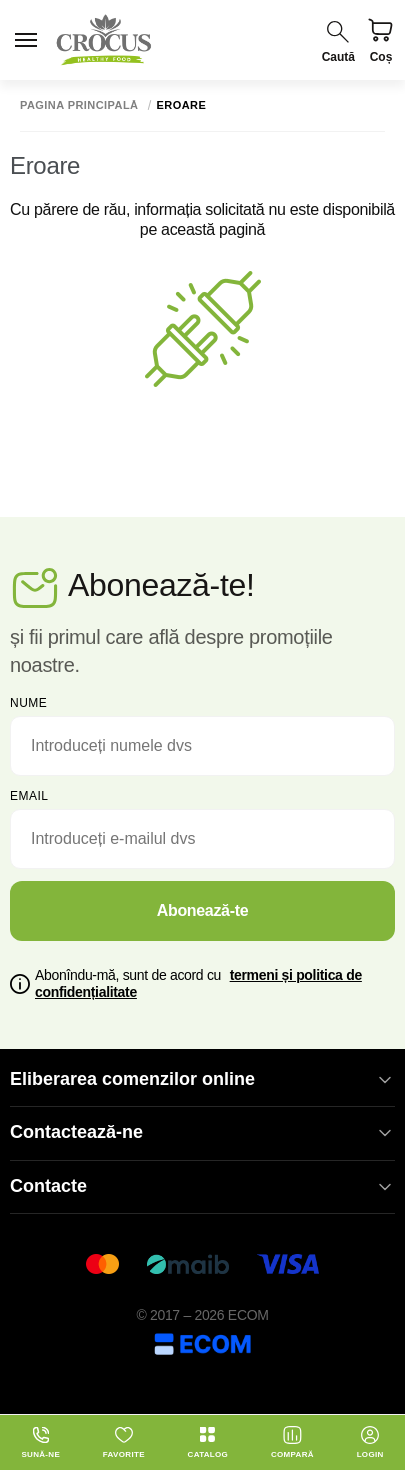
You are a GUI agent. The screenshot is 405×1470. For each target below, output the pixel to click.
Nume (28, 703)
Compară (292, 1442)
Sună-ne (40, 1442)
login (370, 1442)
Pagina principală (79, 105)
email (29, 796)
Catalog (208, 1442)
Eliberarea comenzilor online (202, 1079)
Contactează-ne (202, 1132)
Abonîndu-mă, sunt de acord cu (198, 983)
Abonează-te (203, 910)
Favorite (124, 1442)
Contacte (202, 1186)
